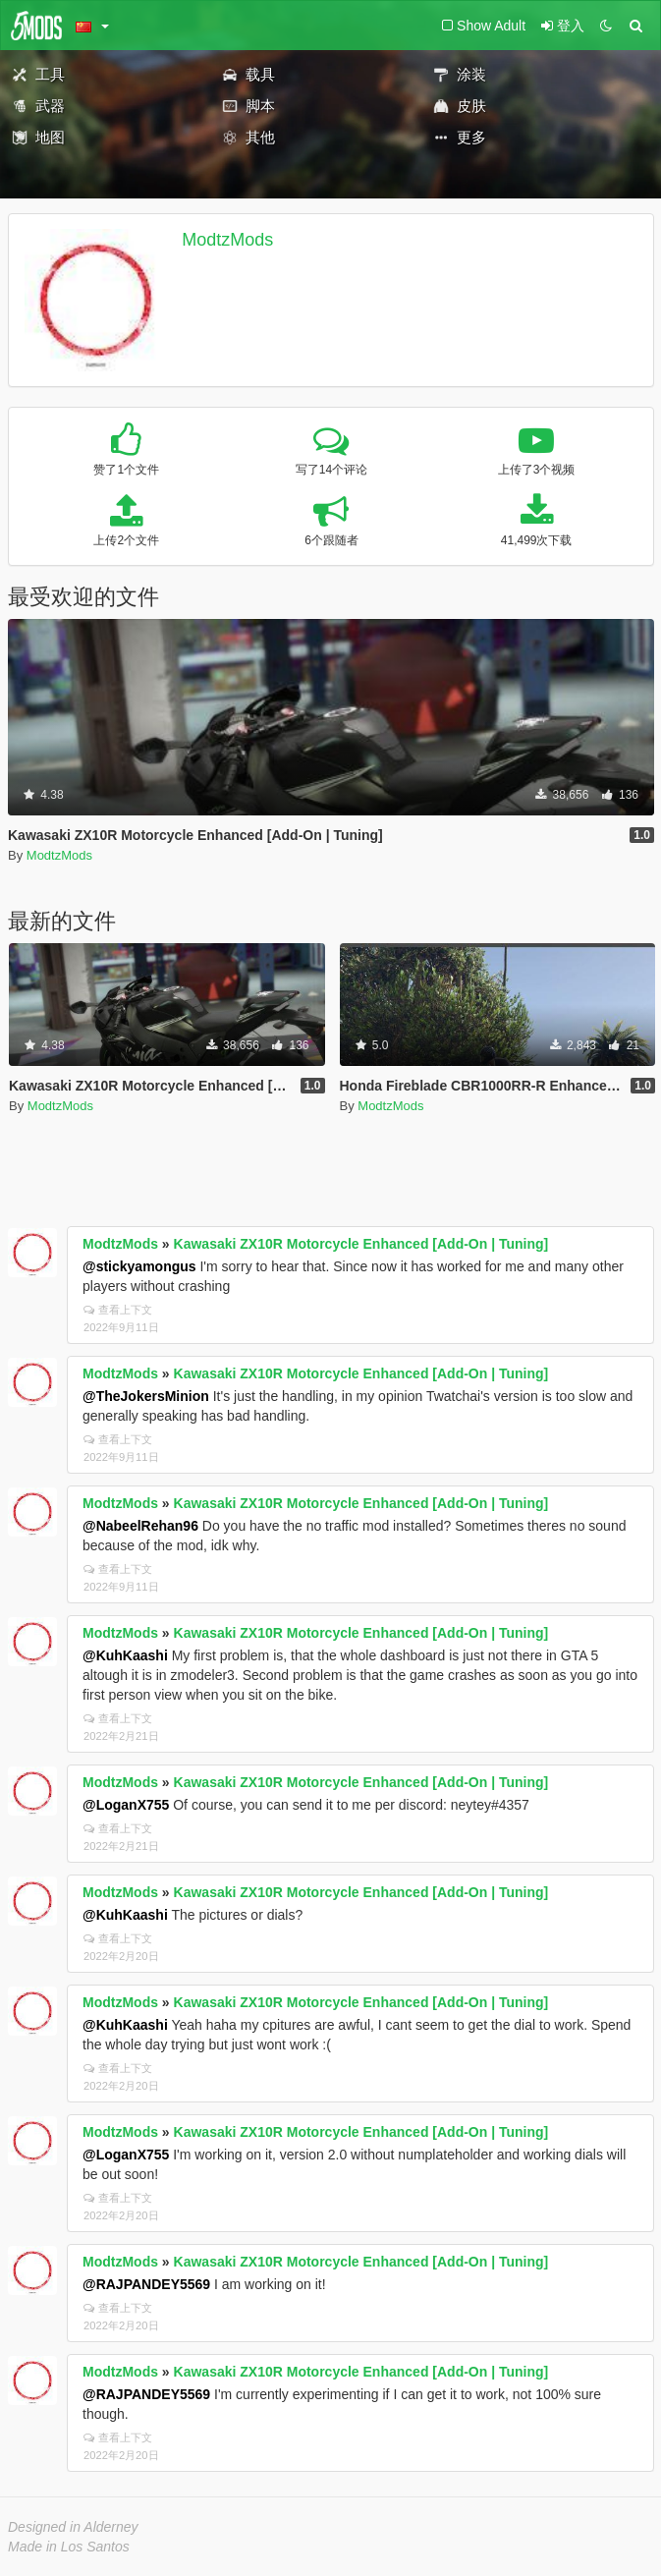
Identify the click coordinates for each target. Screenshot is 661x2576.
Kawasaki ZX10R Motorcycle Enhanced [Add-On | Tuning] (361, 1244)
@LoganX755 (126, 1805)
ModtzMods (227, 240)
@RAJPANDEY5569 (146, 2284)
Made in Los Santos (69, 2546)
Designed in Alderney (73, 2527)
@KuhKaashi (125, 1655)
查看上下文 (117, 1310)
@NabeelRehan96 (140, 1526)
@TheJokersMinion (146, 1396)
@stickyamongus (139, 1266)
